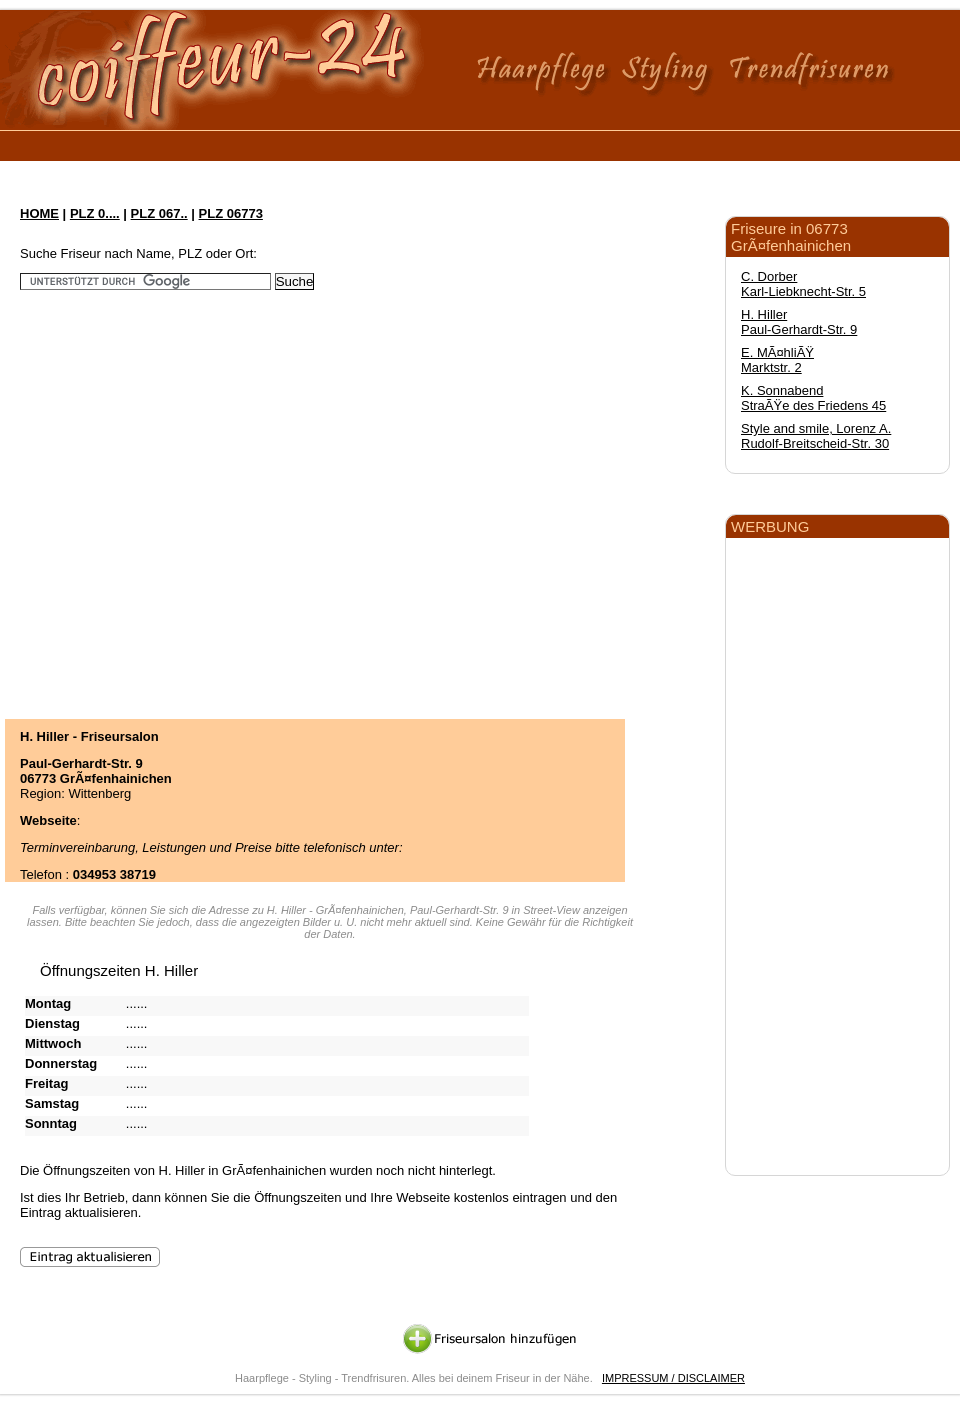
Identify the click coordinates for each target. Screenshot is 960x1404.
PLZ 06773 (231, 213)
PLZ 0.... (95, 213)
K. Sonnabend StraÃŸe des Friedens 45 (813, 398)
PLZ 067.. (159, 213)
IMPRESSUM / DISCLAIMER (673, 1378)
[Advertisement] (187, 489)
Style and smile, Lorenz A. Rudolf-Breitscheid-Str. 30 (816, 436)
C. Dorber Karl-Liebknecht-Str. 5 (803, 284)
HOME (39, 213)
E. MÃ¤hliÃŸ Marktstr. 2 (777, 360)
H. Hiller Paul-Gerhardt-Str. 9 (799, 322)
